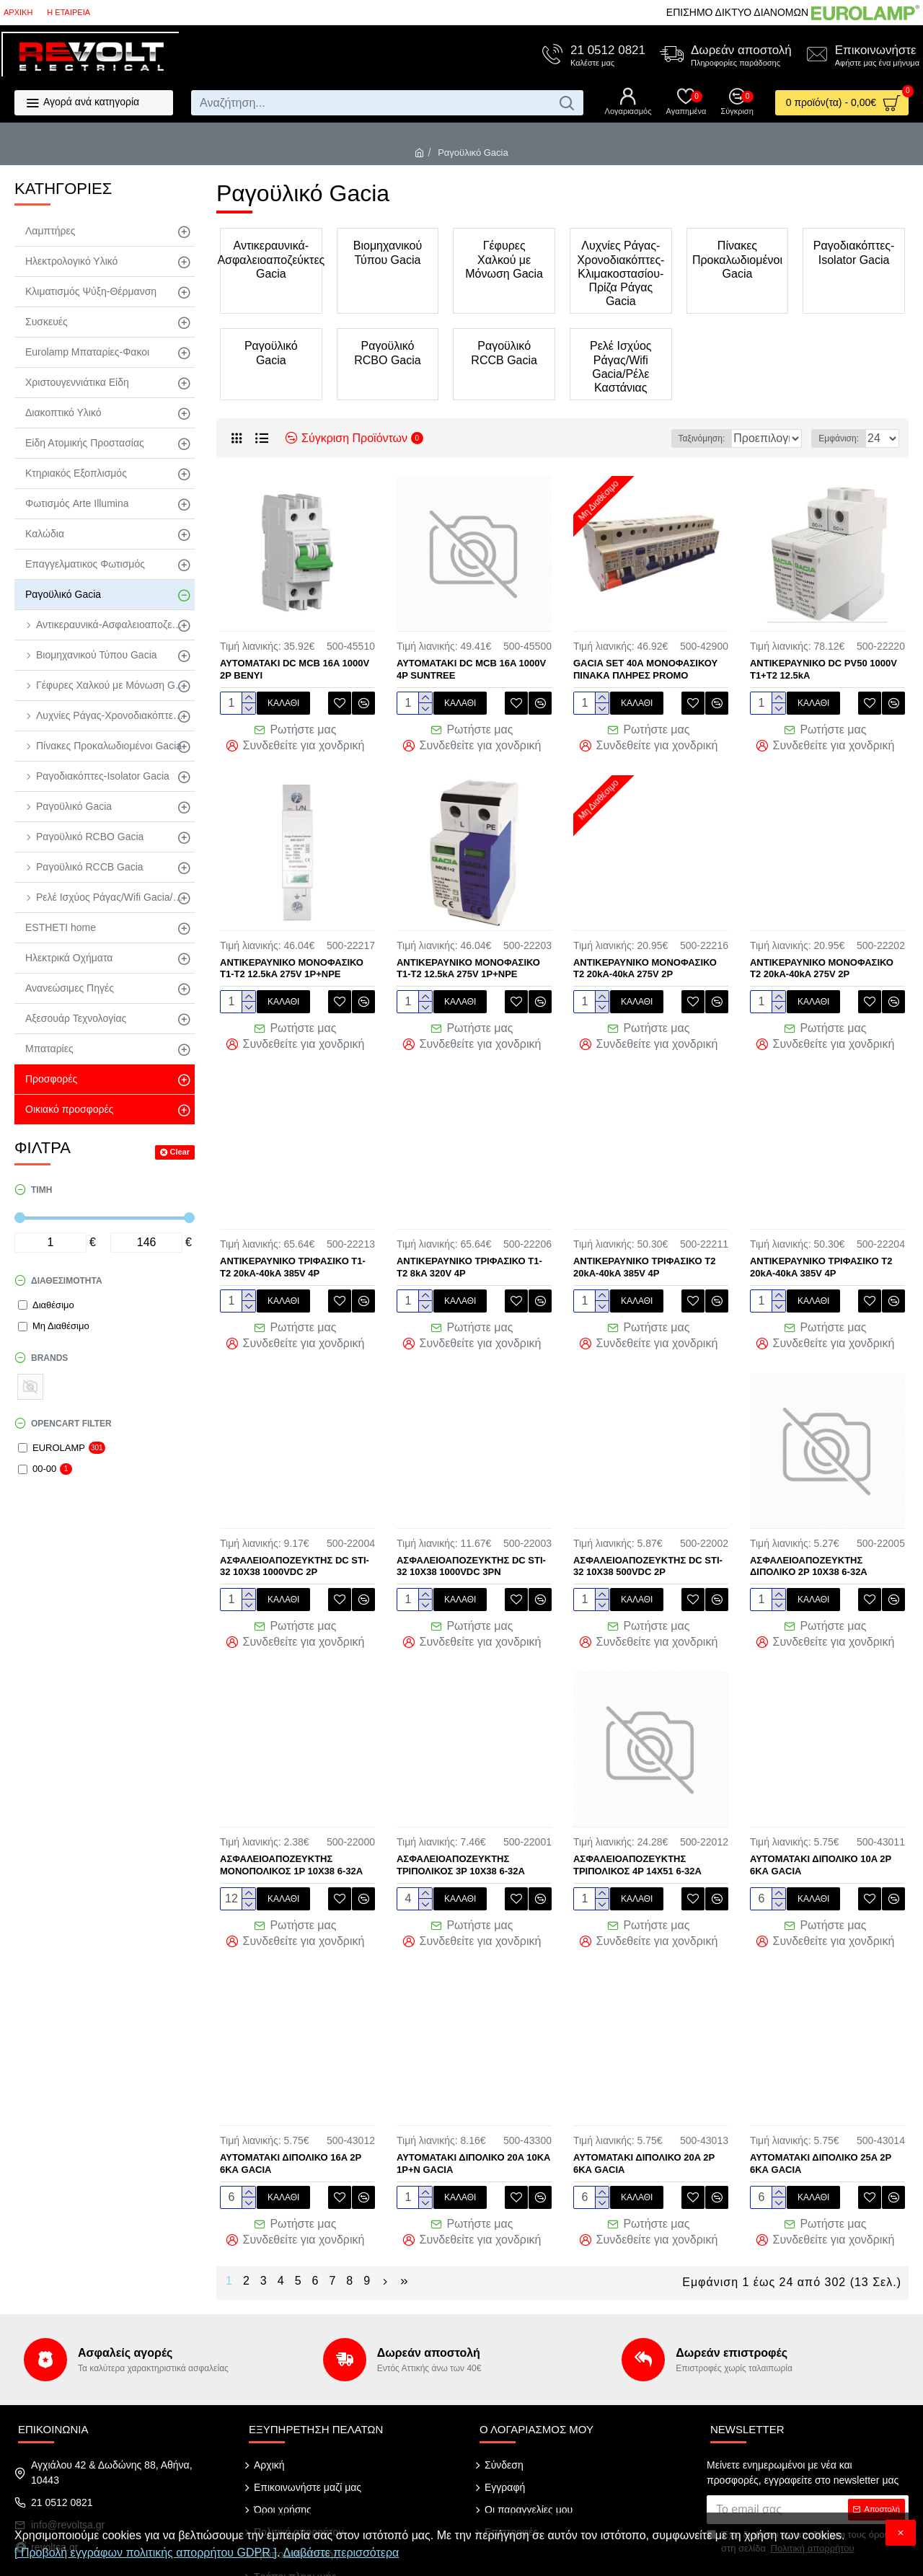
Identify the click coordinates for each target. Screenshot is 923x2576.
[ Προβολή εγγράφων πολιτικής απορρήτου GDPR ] (145, 2552)
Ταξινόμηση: (660, 438)
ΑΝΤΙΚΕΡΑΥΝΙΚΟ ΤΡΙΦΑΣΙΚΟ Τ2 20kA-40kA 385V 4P (644, 1251)
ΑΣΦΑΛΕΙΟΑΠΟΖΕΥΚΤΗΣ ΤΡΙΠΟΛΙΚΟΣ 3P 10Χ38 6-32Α (461, 1833)
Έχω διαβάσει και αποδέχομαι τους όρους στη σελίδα (800, 2494)
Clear (179, 1151)
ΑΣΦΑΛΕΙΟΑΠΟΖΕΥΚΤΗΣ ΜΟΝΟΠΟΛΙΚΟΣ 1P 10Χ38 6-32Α (291, 1833)
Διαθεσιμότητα (66, 1281)
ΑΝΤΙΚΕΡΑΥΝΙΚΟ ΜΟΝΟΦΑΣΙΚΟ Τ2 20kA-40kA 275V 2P (645, 960)
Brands (49, 1358)
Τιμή (41, 1190)
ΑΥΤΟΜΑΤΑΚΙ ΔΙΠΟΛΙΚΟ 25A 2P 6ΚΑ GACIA (820, 2125)
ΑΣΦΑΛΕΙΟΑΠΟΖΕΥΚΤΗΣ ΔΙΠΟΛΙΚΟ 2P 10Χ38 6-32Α (808, 1542)
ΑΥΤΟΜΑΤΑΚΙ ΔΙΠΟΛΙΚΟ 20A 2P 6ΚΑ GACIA (644, 2125)
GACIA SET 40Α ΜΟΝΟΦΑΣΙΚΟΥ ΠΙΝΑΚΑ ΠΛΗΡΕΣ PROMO (645, 669)
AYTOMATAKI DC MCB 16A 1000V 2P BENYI (294, 669)
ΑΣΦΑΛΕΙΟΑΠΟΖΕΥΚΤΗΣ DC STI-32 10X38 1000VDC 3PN (471, 1542)
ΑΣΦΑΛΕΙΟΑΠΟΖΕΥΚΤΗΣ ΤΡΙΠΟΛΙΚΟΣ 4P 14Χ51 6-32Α (637, 1833)
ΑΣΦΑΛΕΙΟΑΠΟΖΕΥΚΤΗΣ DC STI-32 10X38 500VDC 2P (648, 1542)
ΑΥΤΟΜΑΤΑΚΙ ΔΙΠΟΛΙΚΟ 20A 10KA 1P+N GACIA (473, 2125)
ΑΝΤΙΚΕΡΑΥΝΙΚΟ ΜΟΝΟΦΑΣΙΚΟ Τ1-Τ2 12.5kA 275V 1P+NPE (291, 960)
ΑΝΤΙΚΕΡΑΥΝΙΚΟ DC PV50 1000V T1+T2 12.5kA (823, 669)
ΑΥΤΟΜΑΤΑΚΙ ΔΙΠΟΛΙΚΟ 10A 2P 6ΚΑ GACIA (820, 1833)
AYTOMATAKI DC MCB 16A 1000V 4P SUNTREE (471, 669)
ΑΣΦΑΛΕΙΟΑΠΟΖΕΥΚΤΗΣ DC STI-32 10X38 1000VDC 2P (294, 1542)
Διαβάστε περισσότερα (341, 2552)
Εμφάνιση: (843, 438)
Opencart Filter (71, 1424)
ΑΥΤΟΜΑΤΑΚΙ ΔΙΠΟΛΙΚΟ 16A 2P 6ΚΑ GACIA (290, 2125)
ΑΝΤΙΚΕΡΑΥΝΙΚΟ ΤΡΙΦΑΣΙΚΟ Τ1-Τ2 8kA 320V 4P (469, 1251)
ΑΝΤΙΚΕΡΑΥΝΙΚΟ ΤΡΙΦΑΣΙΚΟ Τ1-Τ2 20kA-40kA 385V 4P (293, 1251)
